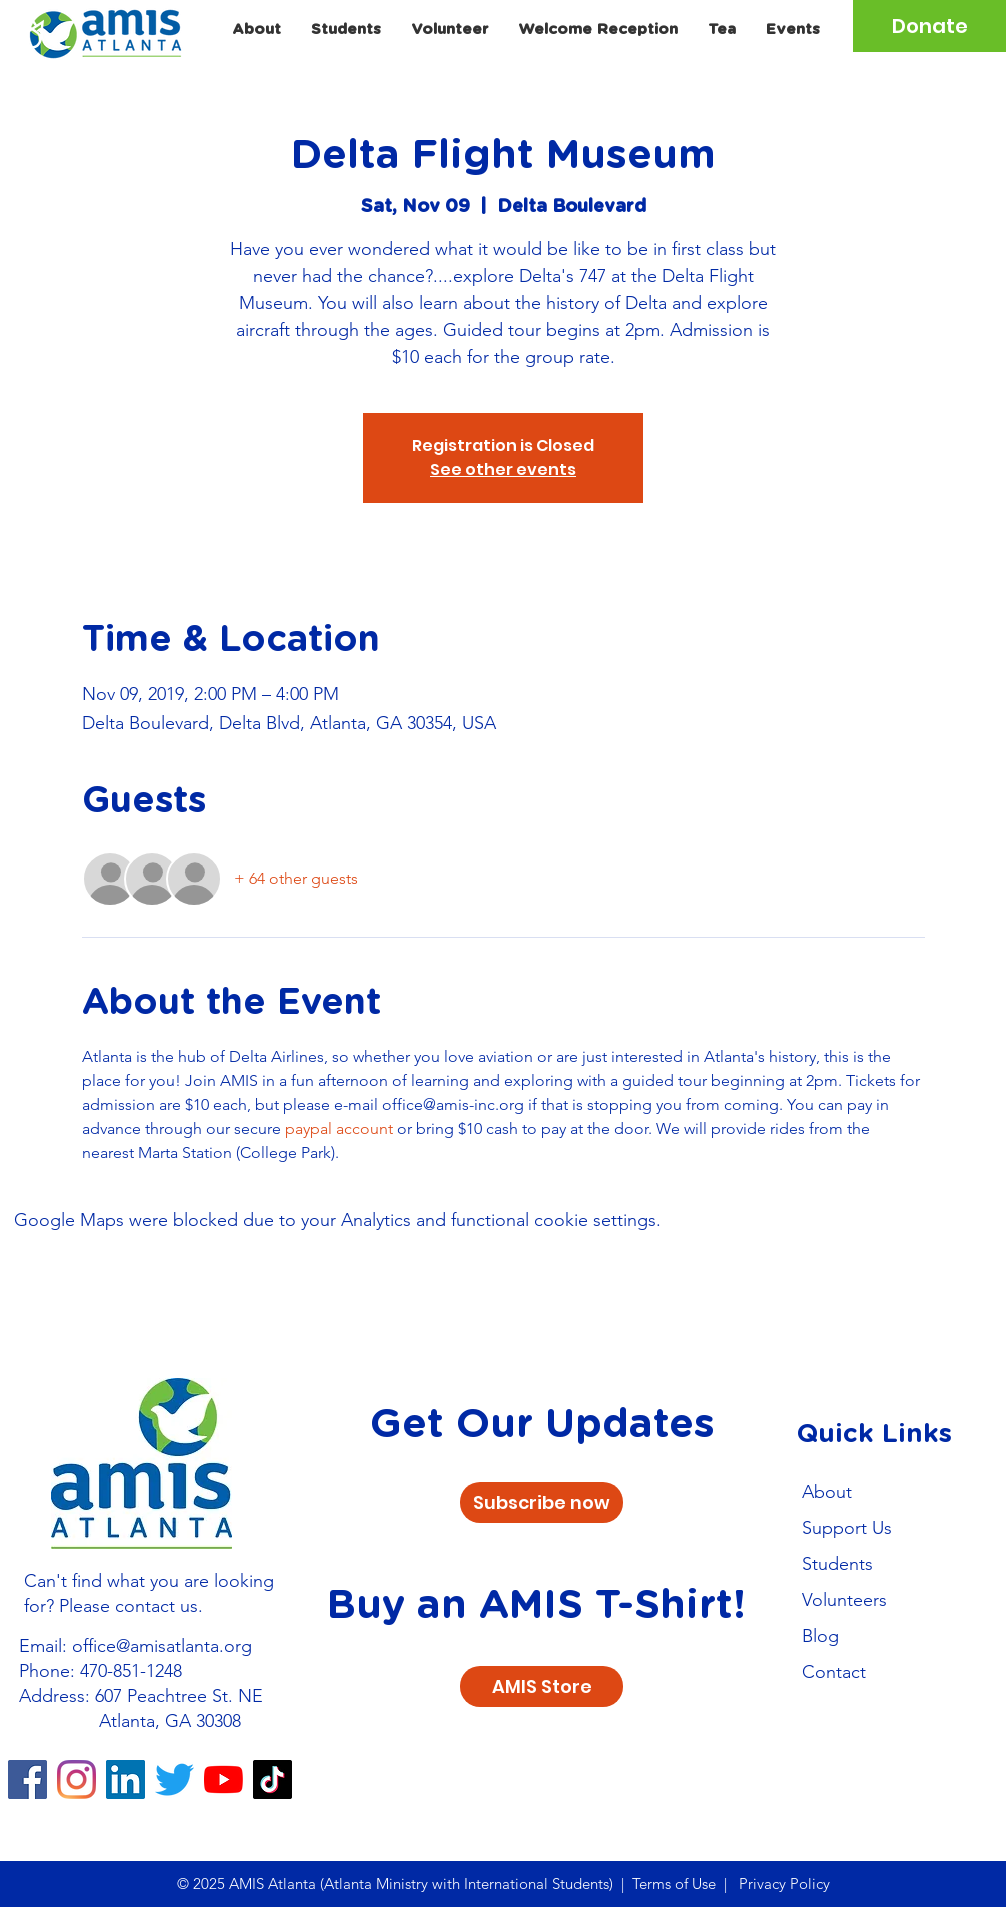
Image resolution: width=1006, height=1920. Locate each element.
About (827, 1492)
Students (837, 1564)
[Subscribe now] (541, 1502)
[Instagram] (76, 1779)
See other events (503, 469)
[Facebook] (27, 1779)
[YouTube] (223, 1779)
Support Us (847, 1528)
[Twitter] (174, 1779)
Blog (820, 1636)
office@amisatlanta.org (162, 1646)
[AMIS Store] (541, 1686)
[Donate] (929, 26)
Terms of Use (674, 1883)
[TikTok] (272, 1779)
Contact (834, 1672)
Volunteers (844, 1600)
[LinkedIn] (125, 1779)
